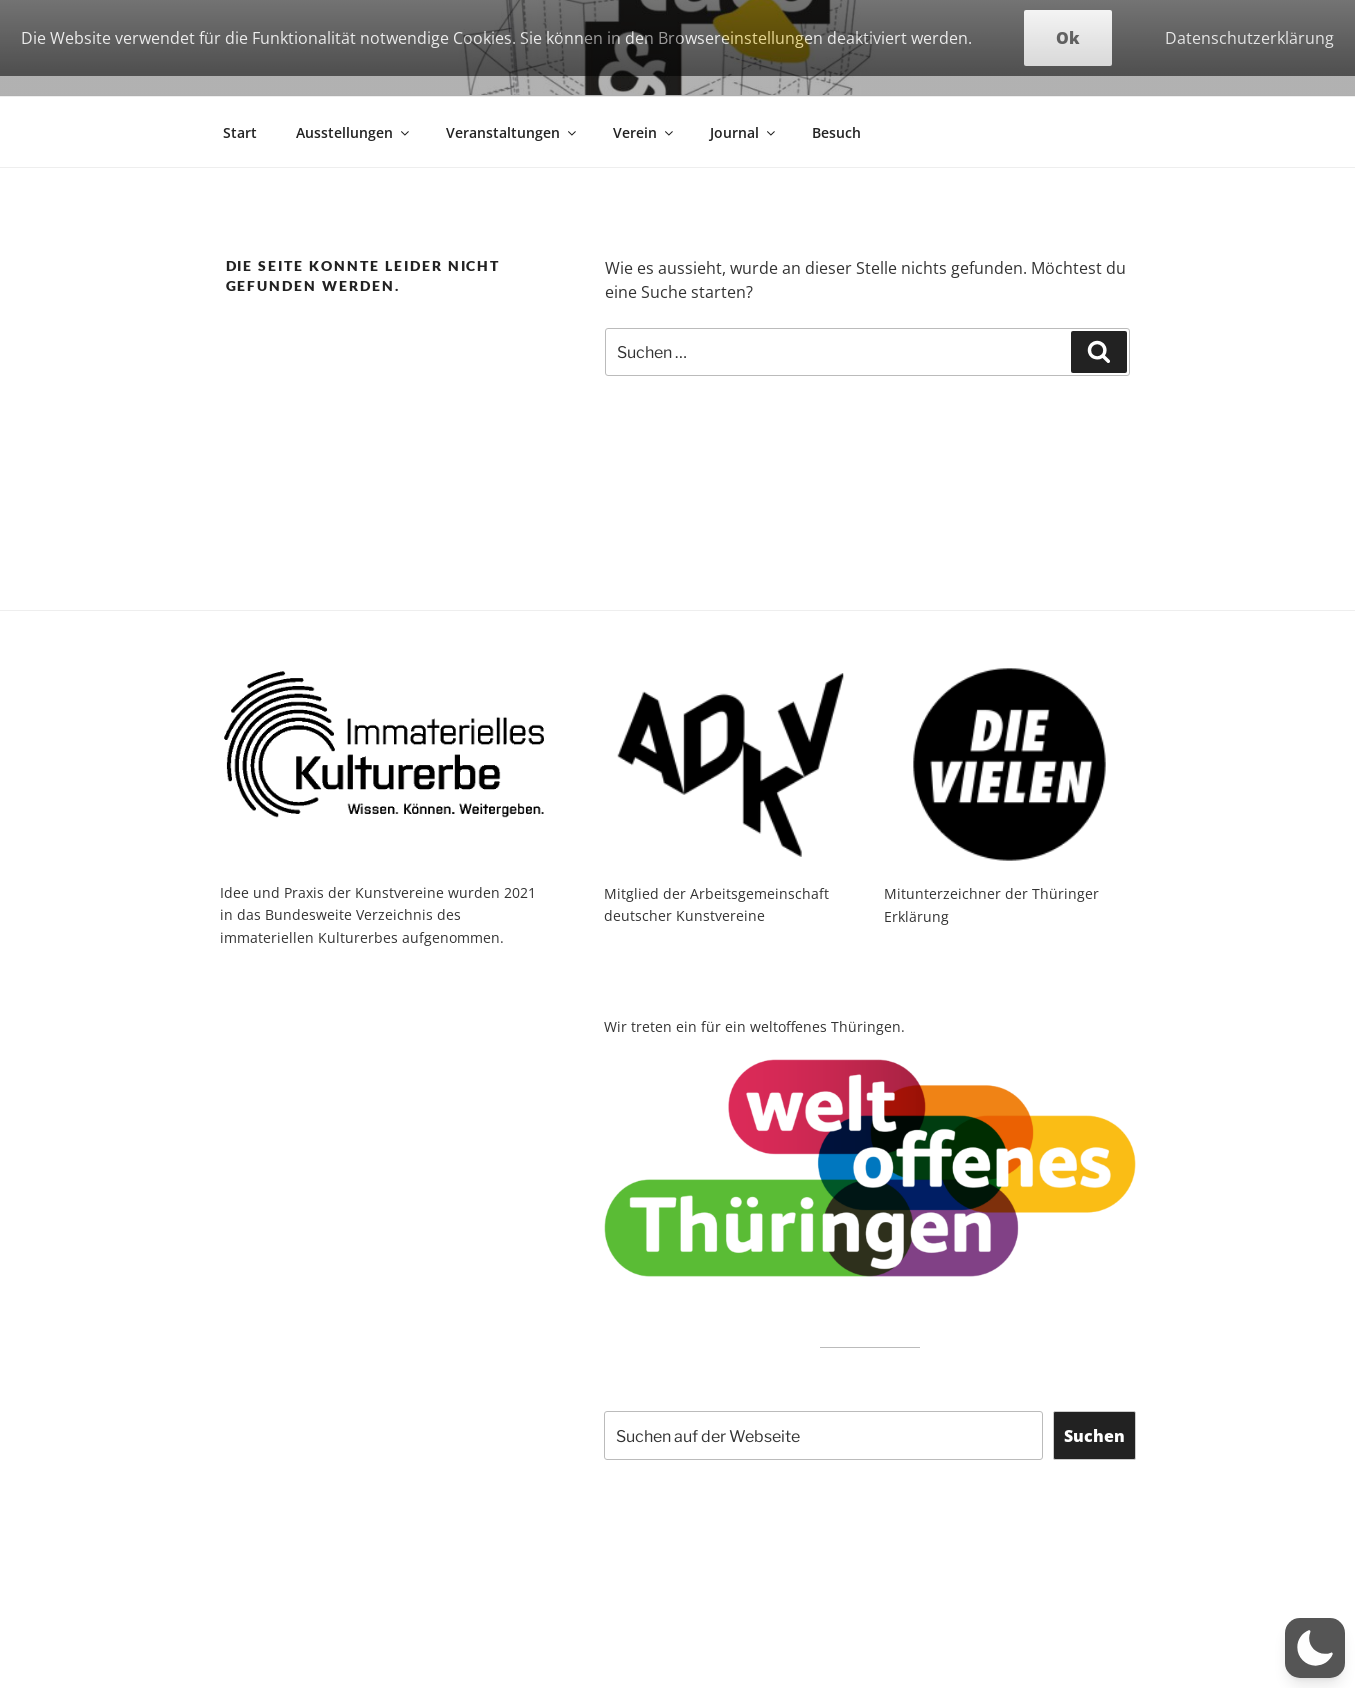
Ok (1068, 38)
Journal (744, 132)
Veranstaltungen (512, 132)
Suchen (1094, 1436)
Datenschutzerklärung (1249, 38)
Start (240, 132)
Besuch (836, 132)
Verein (644, 132)
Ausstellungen (354, 132)
